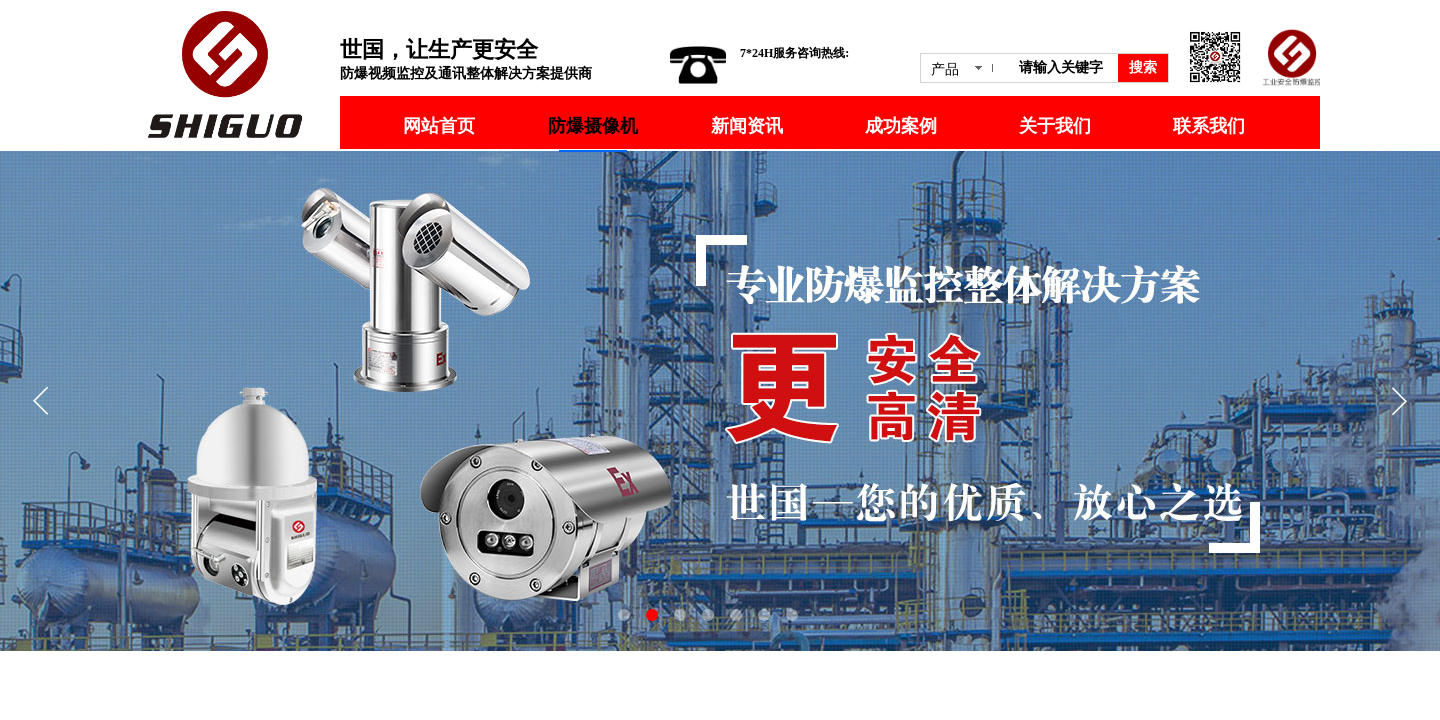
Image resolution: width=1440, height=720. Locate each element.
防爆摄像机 (593, 126)
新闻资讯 (747, 126)
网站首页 (439, 126)
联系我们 (1209, 126)
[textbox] (1064, 68)
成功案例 (901, 126)
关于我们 (1055, 126)
